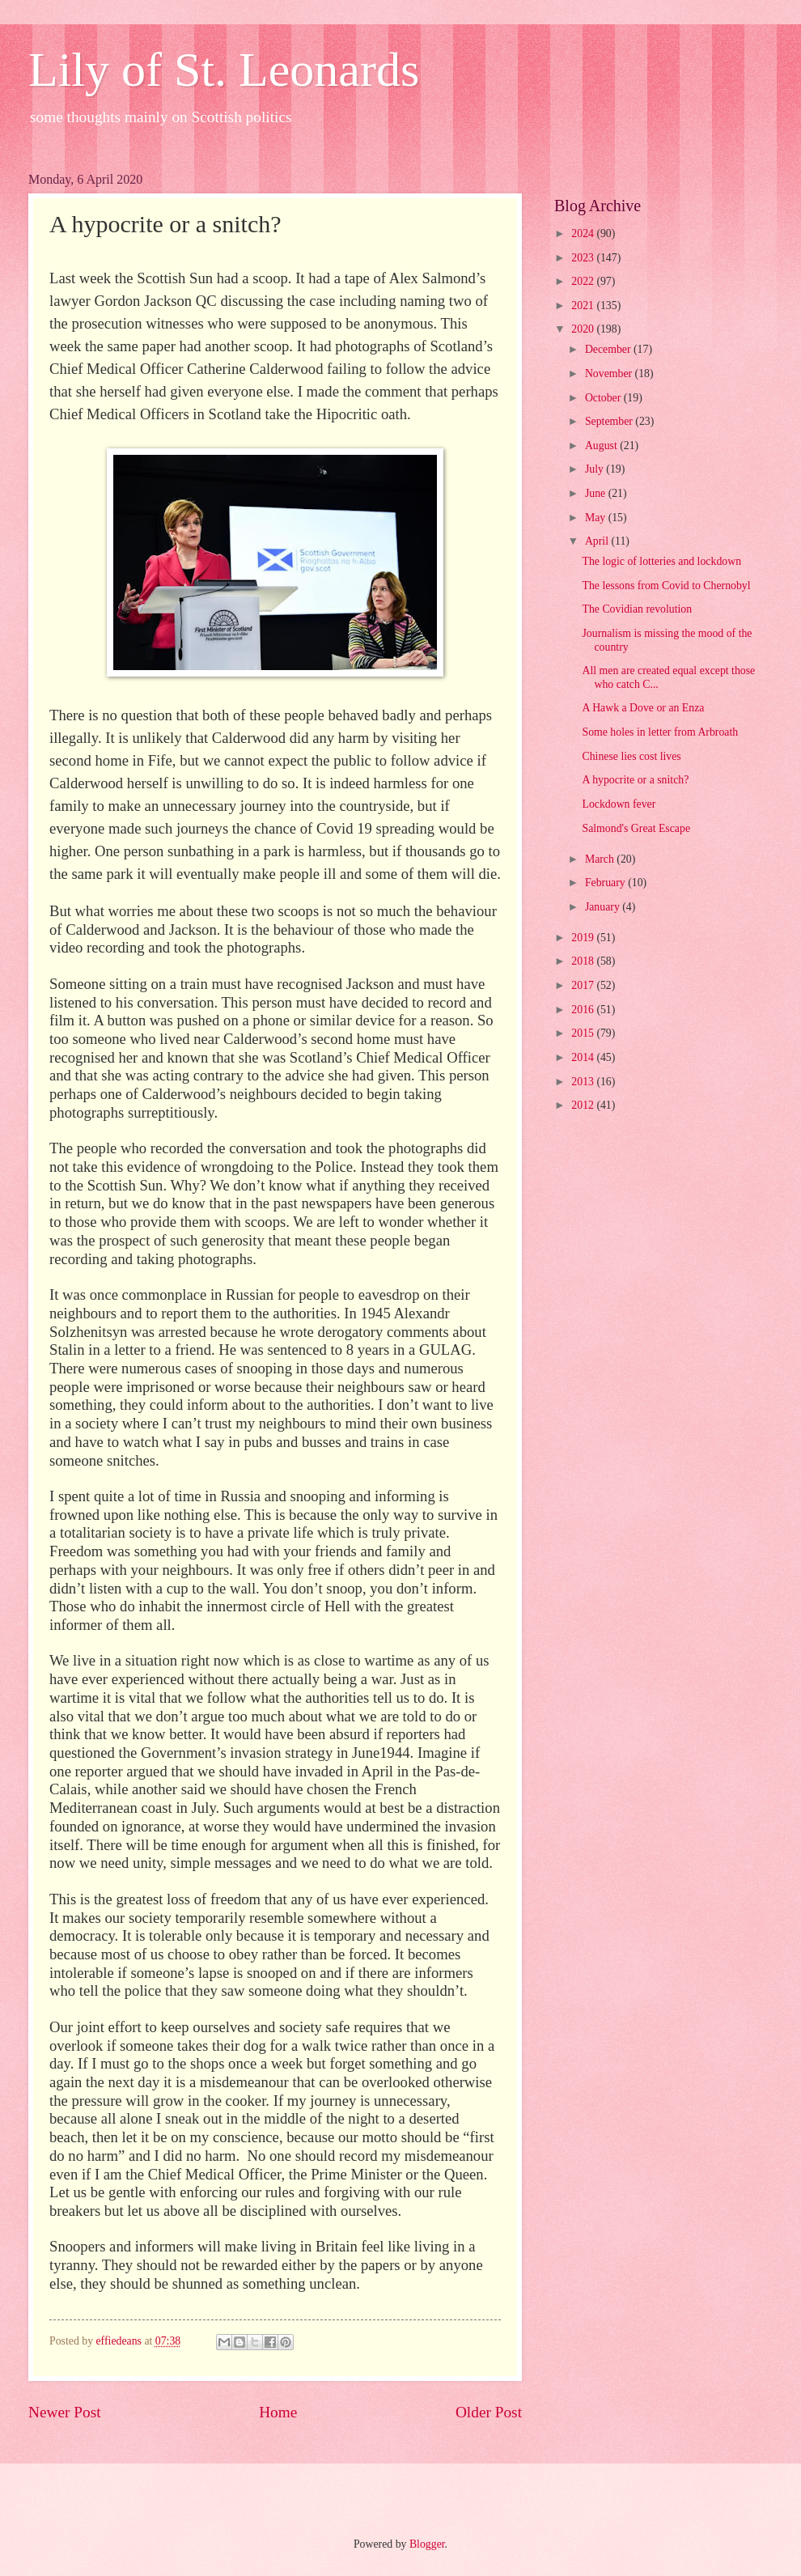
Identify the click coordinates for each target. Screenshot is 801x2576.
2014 (583, 1057)
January (603, 907)
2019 (583, 938)
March (601, 859)
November (610, 373)
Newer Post (64, 2412)
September (610, 421)
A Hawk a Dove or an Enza (643, 708)
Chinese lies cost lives (631, 756)
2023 (583, 258)
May (596, 517)
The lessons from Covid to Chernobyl (666, 585)
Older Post (489, 2412)
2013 (583, 1082)
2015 (583, 1033)
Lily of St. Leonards (223, 69)
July (595, 469)
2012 (583, 1105)
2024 (583, 233)
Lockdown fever (618, 804)
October (604, 398)
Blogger (427, 2544)
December (609, 349)
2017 (583, 985)
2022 (583, 281)
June (596, 493)
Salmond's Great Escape (636, 828)
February (606, 882)
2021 (583, 305)
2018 (583, 961)
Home (278, 2412)
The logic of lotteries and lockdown (661, 561)
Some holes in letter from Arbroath (660, 732)
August (602, 445)
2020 (583, 329)
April (598, 541)
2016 (583, 1010)
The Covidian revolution (637, 609)
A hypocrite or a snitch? (635, 780)
